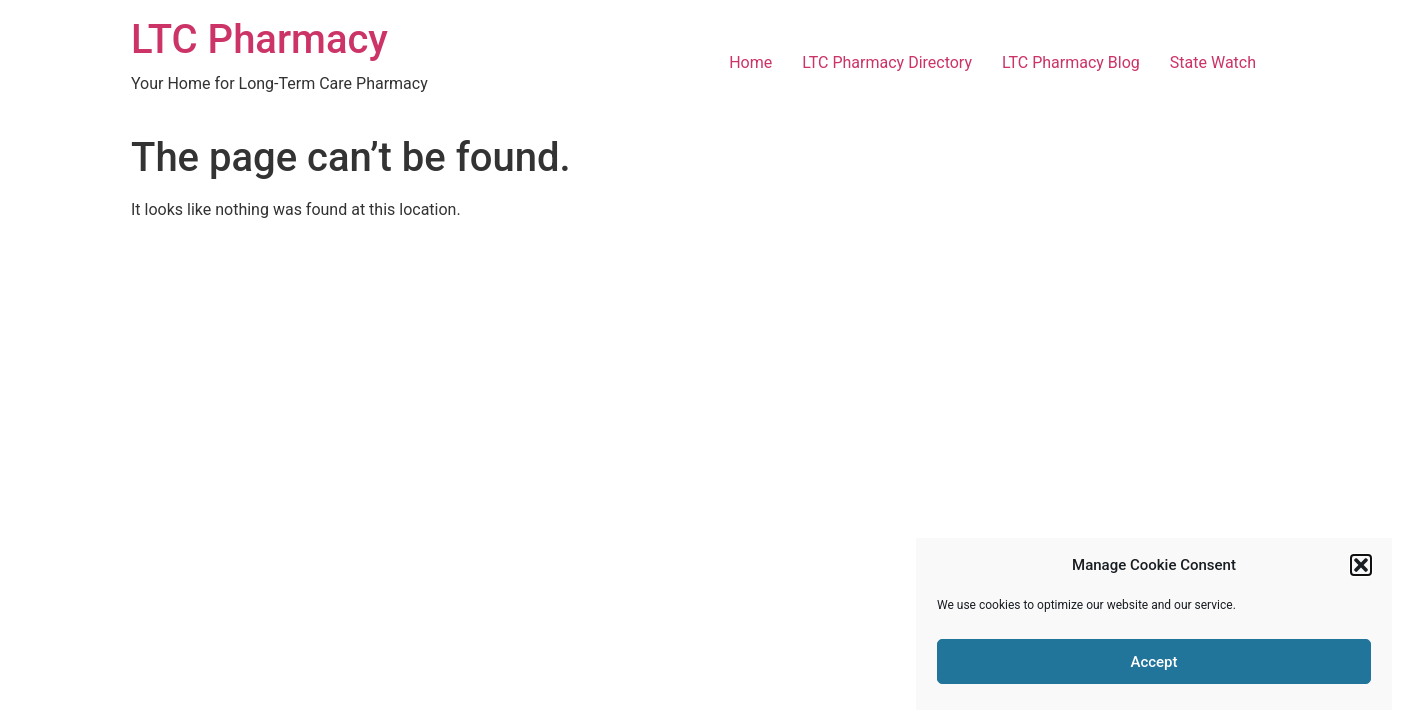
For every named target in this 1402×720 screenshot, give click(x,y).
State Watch (1213, 62)
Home (750, 62)
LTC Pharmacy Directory (887, 62)
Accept (1153, 662)
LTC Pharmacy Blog (1071, 62)
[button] (1361, 565)
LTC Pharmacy (259, 39)
